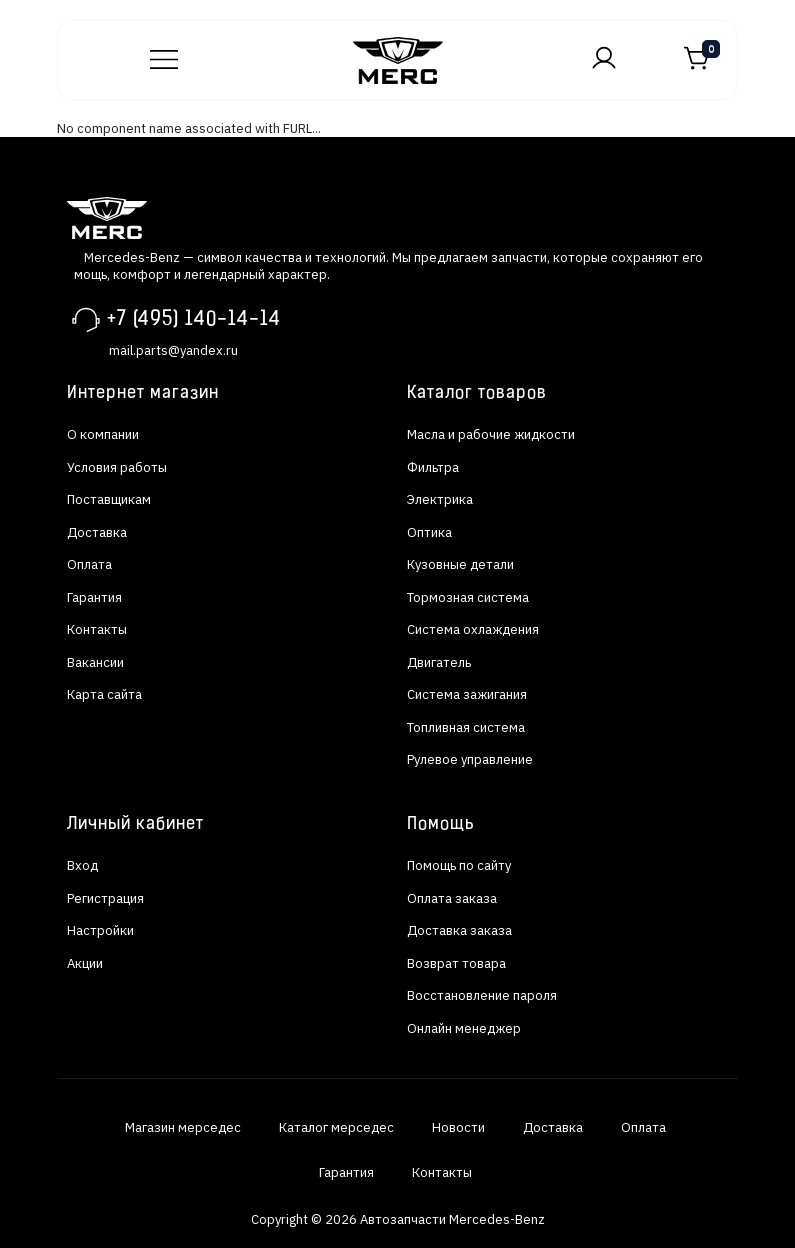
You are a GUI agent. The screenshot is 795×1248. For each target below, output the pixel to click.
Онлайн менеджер (464, 1028)
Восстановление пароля (482, 995)
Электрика (440, 499)
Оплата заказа (452, 898)
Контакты (97, 629)
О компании (103, 434)
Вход (82, 865)
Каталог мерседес (336, 1127)
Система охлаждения (473, 629)
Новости (458, 1127)
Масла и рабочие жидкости (491, 434)
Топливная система (466, 727)
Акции (85, 963)
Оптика (429, 532)
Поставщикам (109, 499)
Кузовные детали (460, 564)
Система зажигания (467, 694)
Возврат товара (456, 963)
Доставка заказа (459, 930)
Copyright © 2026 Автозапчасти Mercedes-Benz (398, 1219)
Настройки (100, 930)
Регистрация (105, 898)
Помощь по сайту (459, 865)
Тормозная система (468, 597)
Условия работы (117, 467)
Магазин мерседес (183, 1127)
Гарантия (94, 597)
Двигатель (439, 662)
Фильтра (433, 467)
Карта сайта (104, 694)
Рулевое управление (470, 759)
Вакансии (95, 662)
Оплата (89, 564)
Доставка (97, 532)
